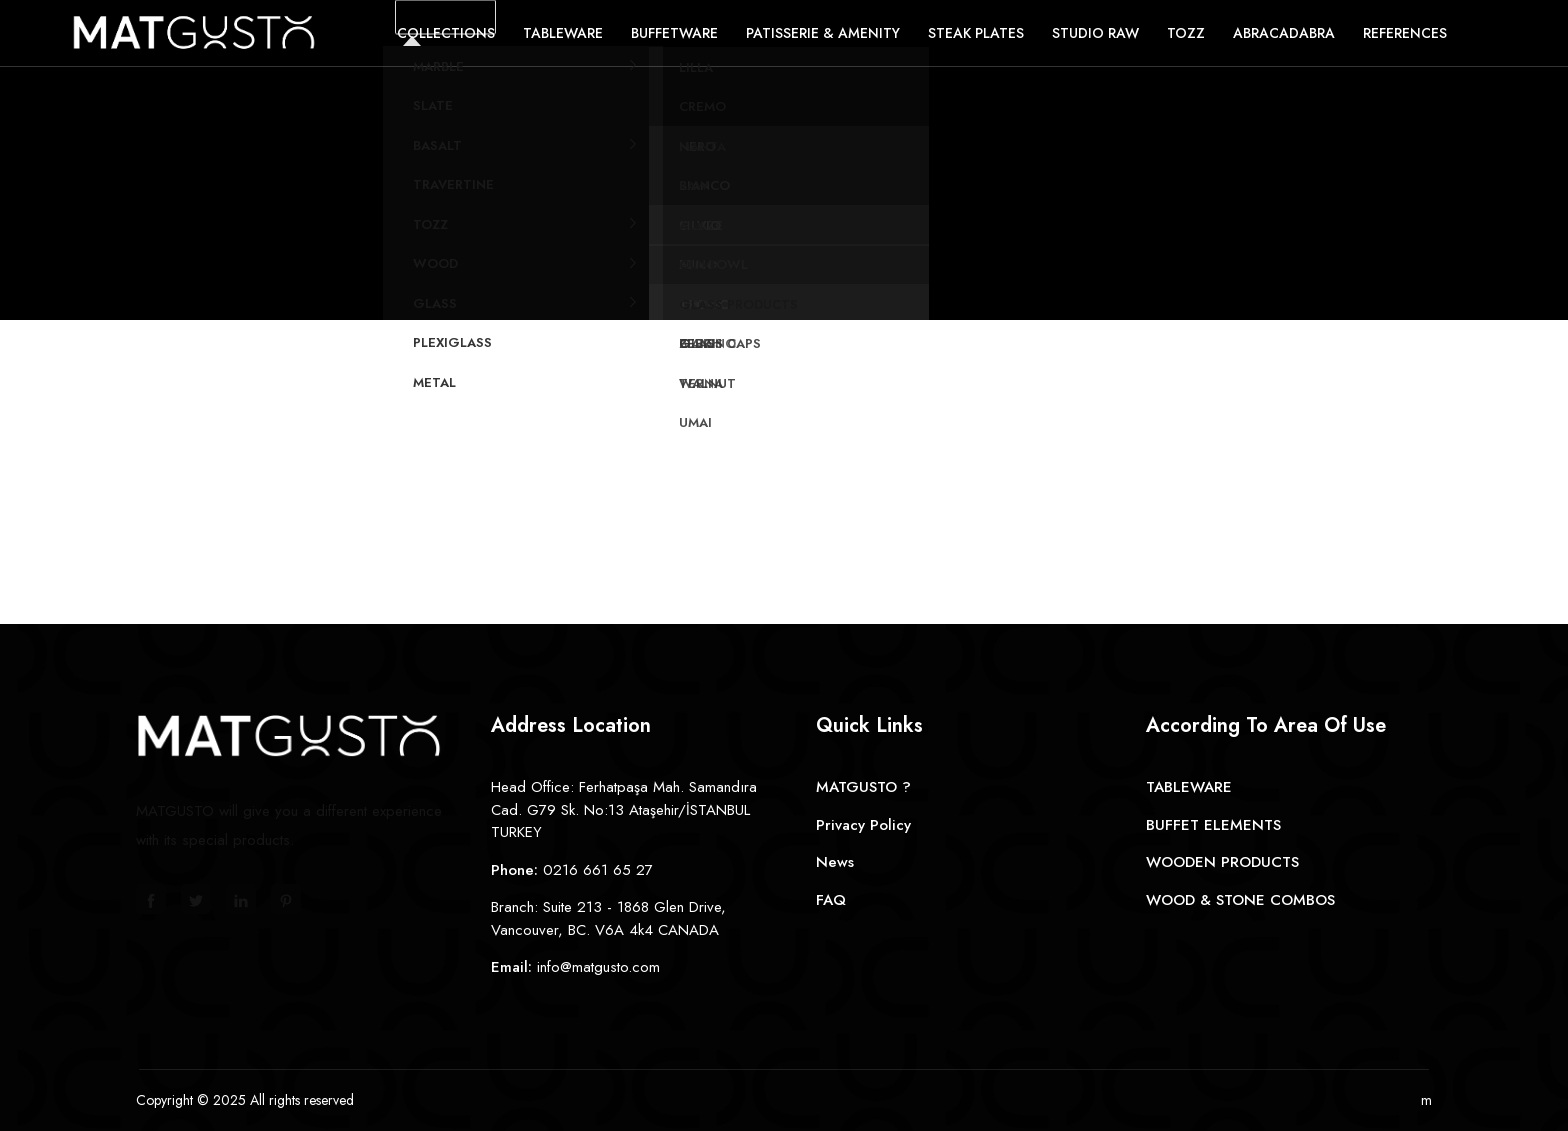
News (835, 862)
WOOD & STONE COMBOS (1240, 900)
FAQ (831, 900)
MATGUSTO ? (863, 787)
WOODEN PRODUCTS (1222, 862)
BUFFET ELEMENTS (1213, 825)
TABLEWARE (1189, 787)
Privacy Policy (863, 825)
